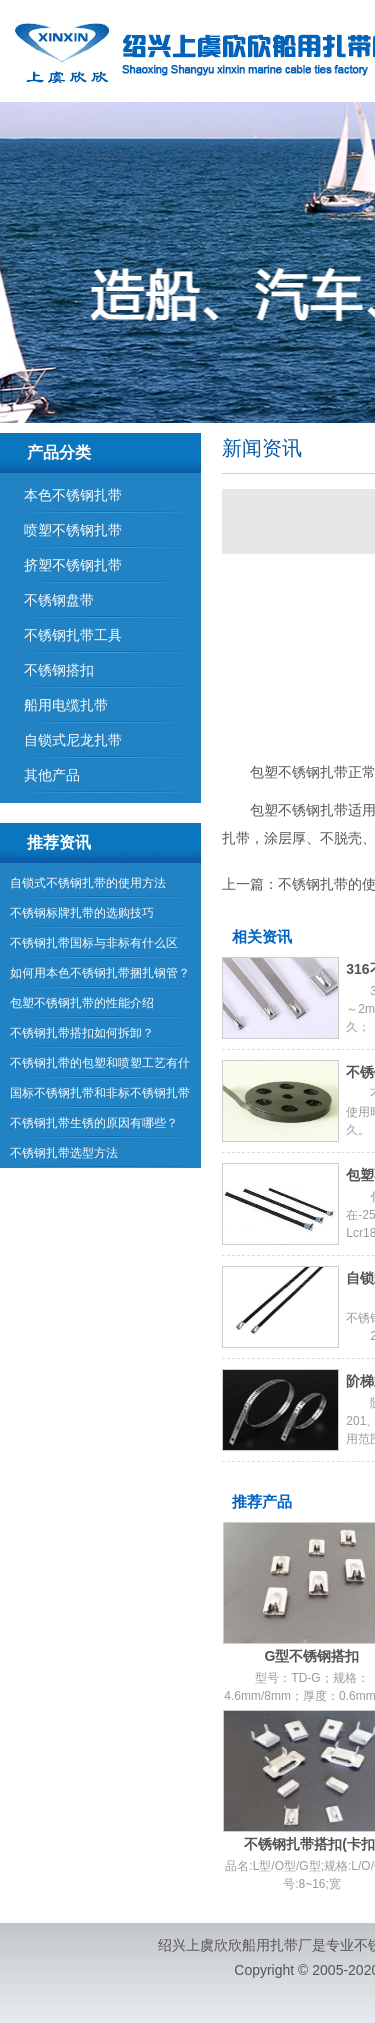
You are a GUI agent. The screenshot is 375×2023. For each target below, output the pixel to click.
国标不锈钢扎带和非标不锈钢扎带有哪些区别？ (100, 1097)
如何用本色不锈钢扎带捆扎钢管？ (100, 973)
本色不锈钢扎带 (73, 495)
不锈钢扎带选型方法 (64, 1153)
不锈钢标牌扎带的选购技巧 (82, 913)
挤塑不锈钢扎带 (73, 565)
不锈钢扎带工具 (73, 635)
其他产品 (52, 775)
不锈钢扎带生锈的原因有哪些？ (94, 1123)
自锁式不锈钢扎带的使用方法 (88, 883)
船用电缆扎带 (66, 705)
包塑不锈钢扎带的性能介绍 (82, 1003)
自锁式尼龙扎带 (73, 740)
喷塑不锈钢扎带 (73, 530)
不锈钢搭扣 (59, 670)
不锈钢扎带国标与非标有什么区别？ (94, 947)
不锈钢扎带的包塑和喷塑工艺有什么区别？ (100, 1067)
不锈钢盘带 (59, 600)
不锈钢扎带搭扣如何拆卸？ (82, 1033)
